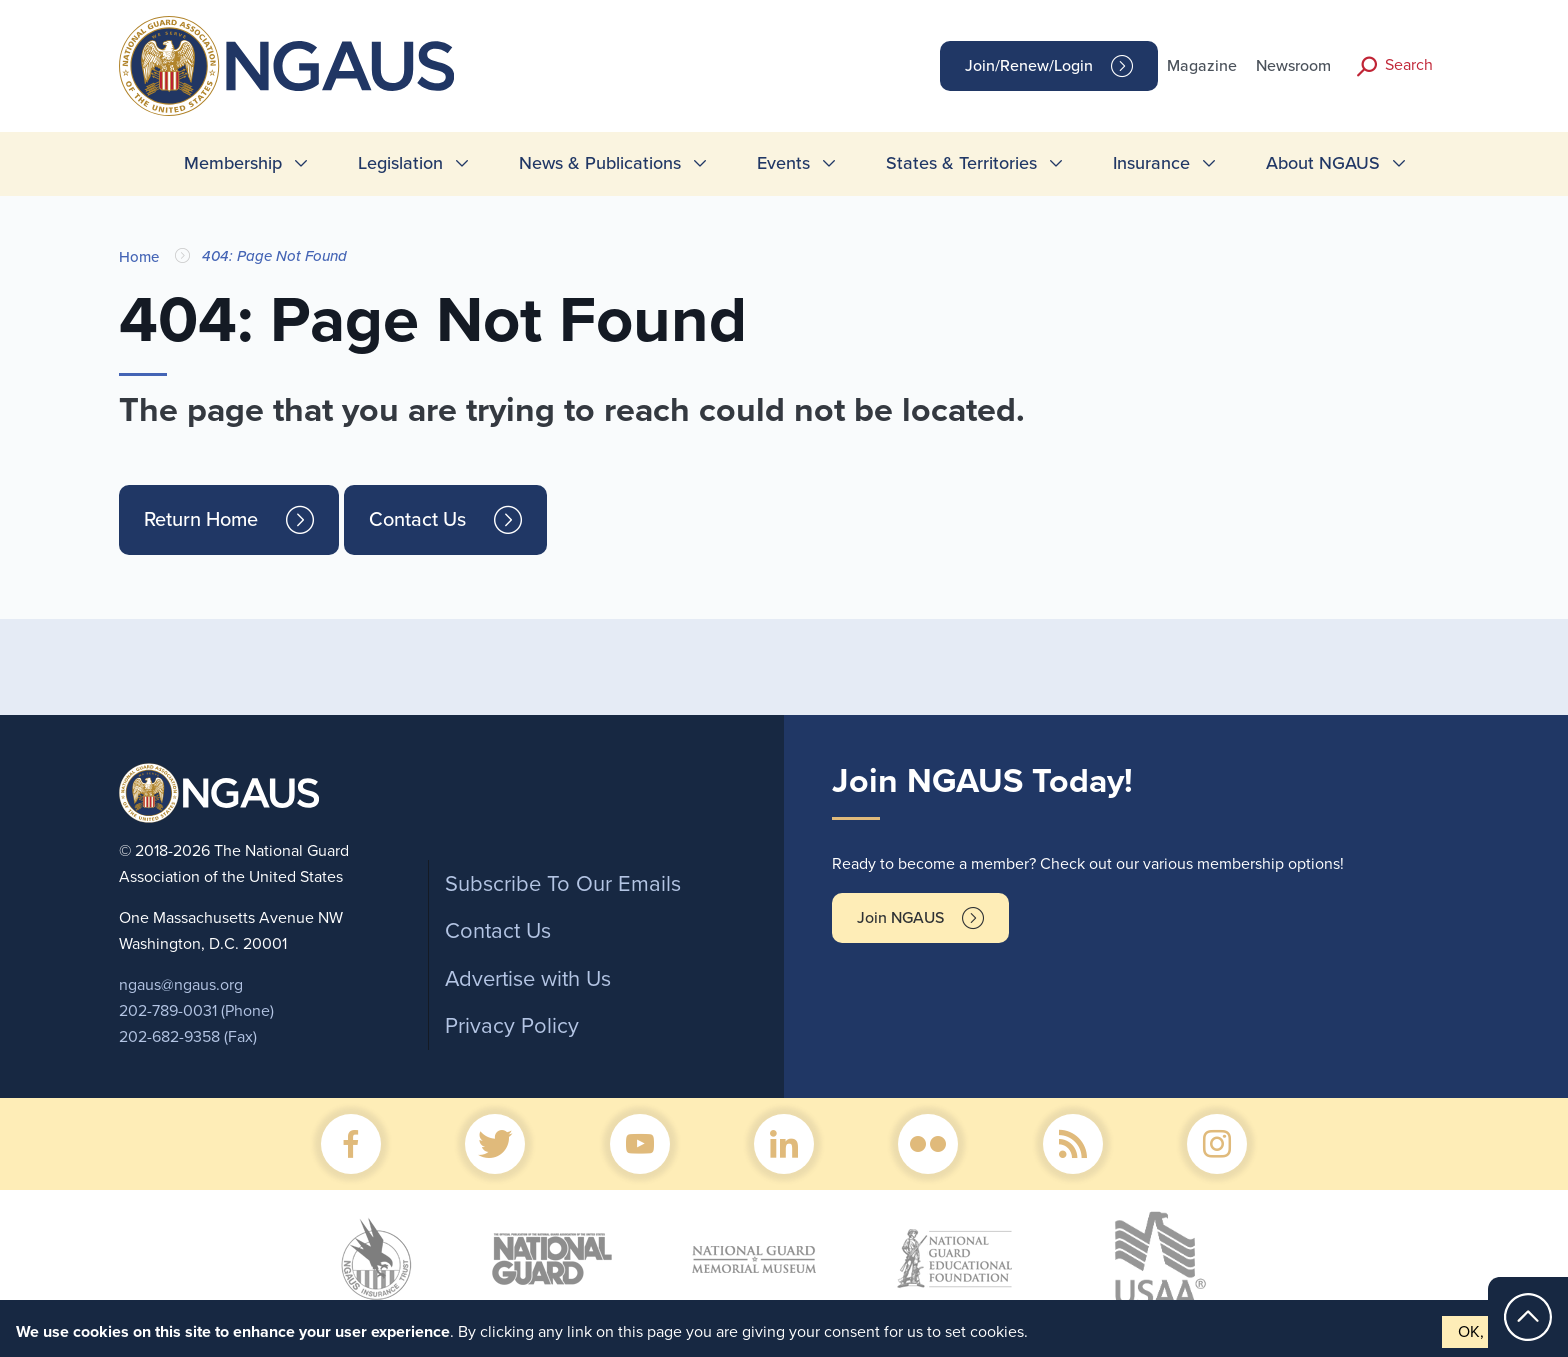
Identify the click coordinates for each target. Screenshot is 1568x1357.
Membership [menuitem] (233, 163)
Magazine (1202, 66)
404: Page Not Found (274, 256)
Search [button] (1409, 65)
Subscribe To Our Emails (563, 884)
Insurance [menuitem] (1151, 163)
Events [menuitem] (783, 163)
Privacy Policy (512, 1026)
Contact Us (417, 520)
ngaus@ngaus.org (181, 985)
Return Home (201, 520)
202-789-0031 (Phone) (196, 1011)
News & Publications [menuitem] (600, 163)
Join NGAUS (900, 918)
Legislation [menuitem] (400, 163)
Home (139, 257)
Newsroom (1293, 66)
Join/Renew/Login (1029, 66)
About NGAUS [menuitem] (1323, 163)
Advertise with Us (528, 979)
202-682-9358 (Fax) (188, 1037)
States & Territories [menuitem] (961, 163)
